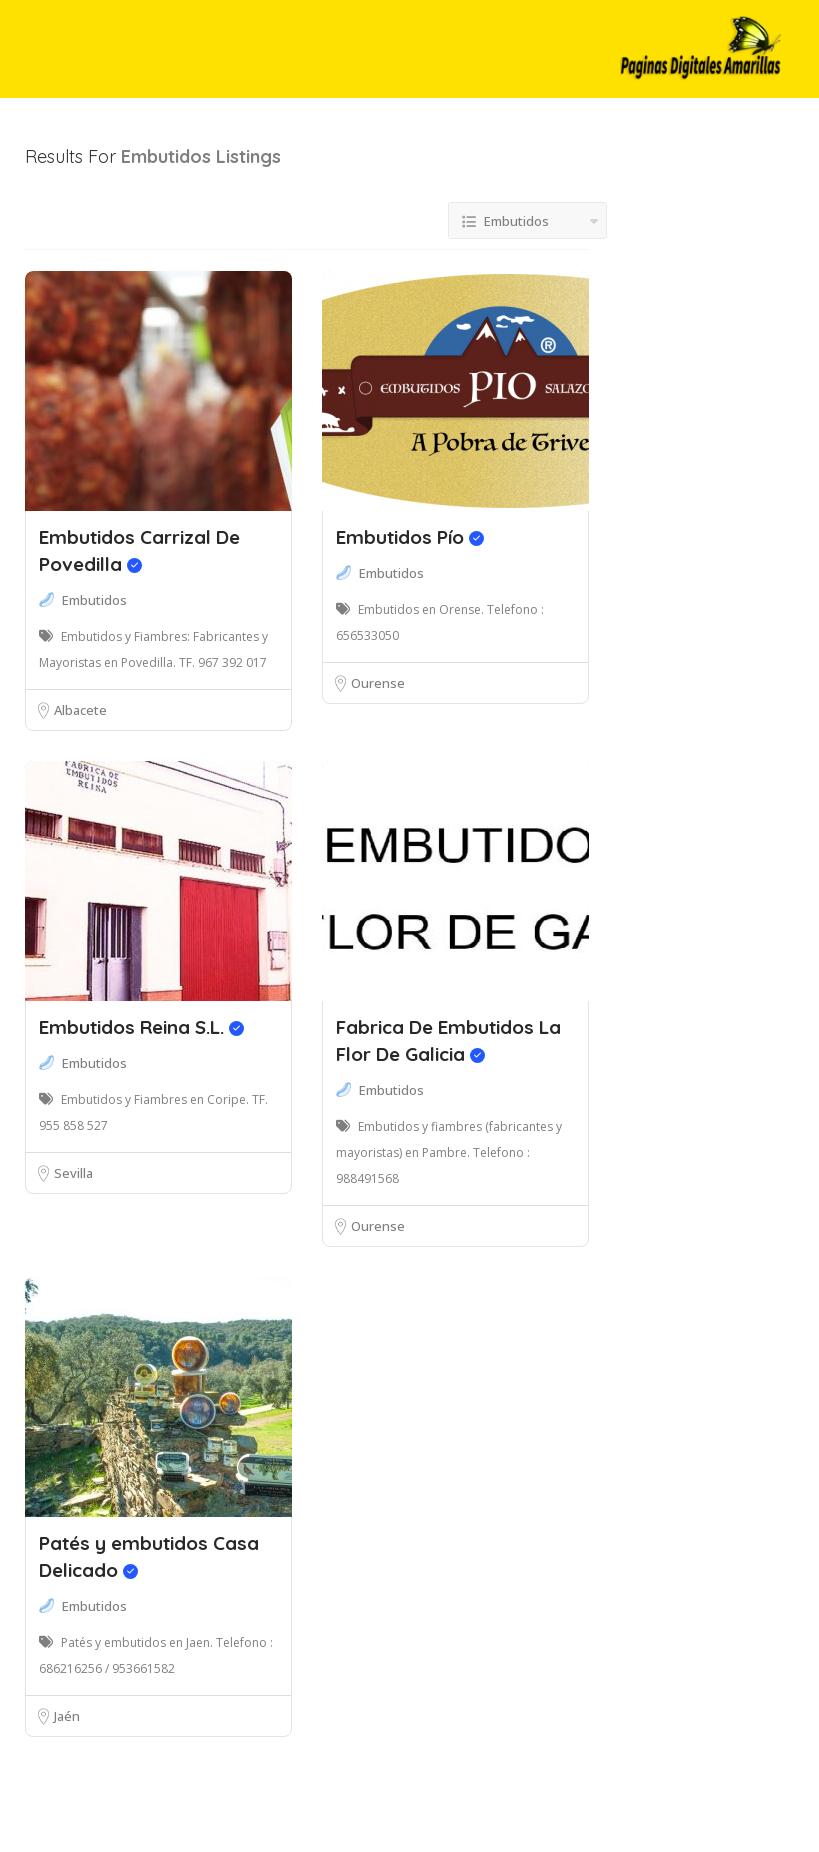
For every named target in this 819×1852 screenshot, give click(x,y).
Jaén (67, 1716)
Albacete (80, 710)
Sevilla (73, 1173)
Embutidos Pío (410, 537)
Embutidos (94, 600)
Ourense (378, 683)
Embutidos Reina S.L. (141, 1027)
